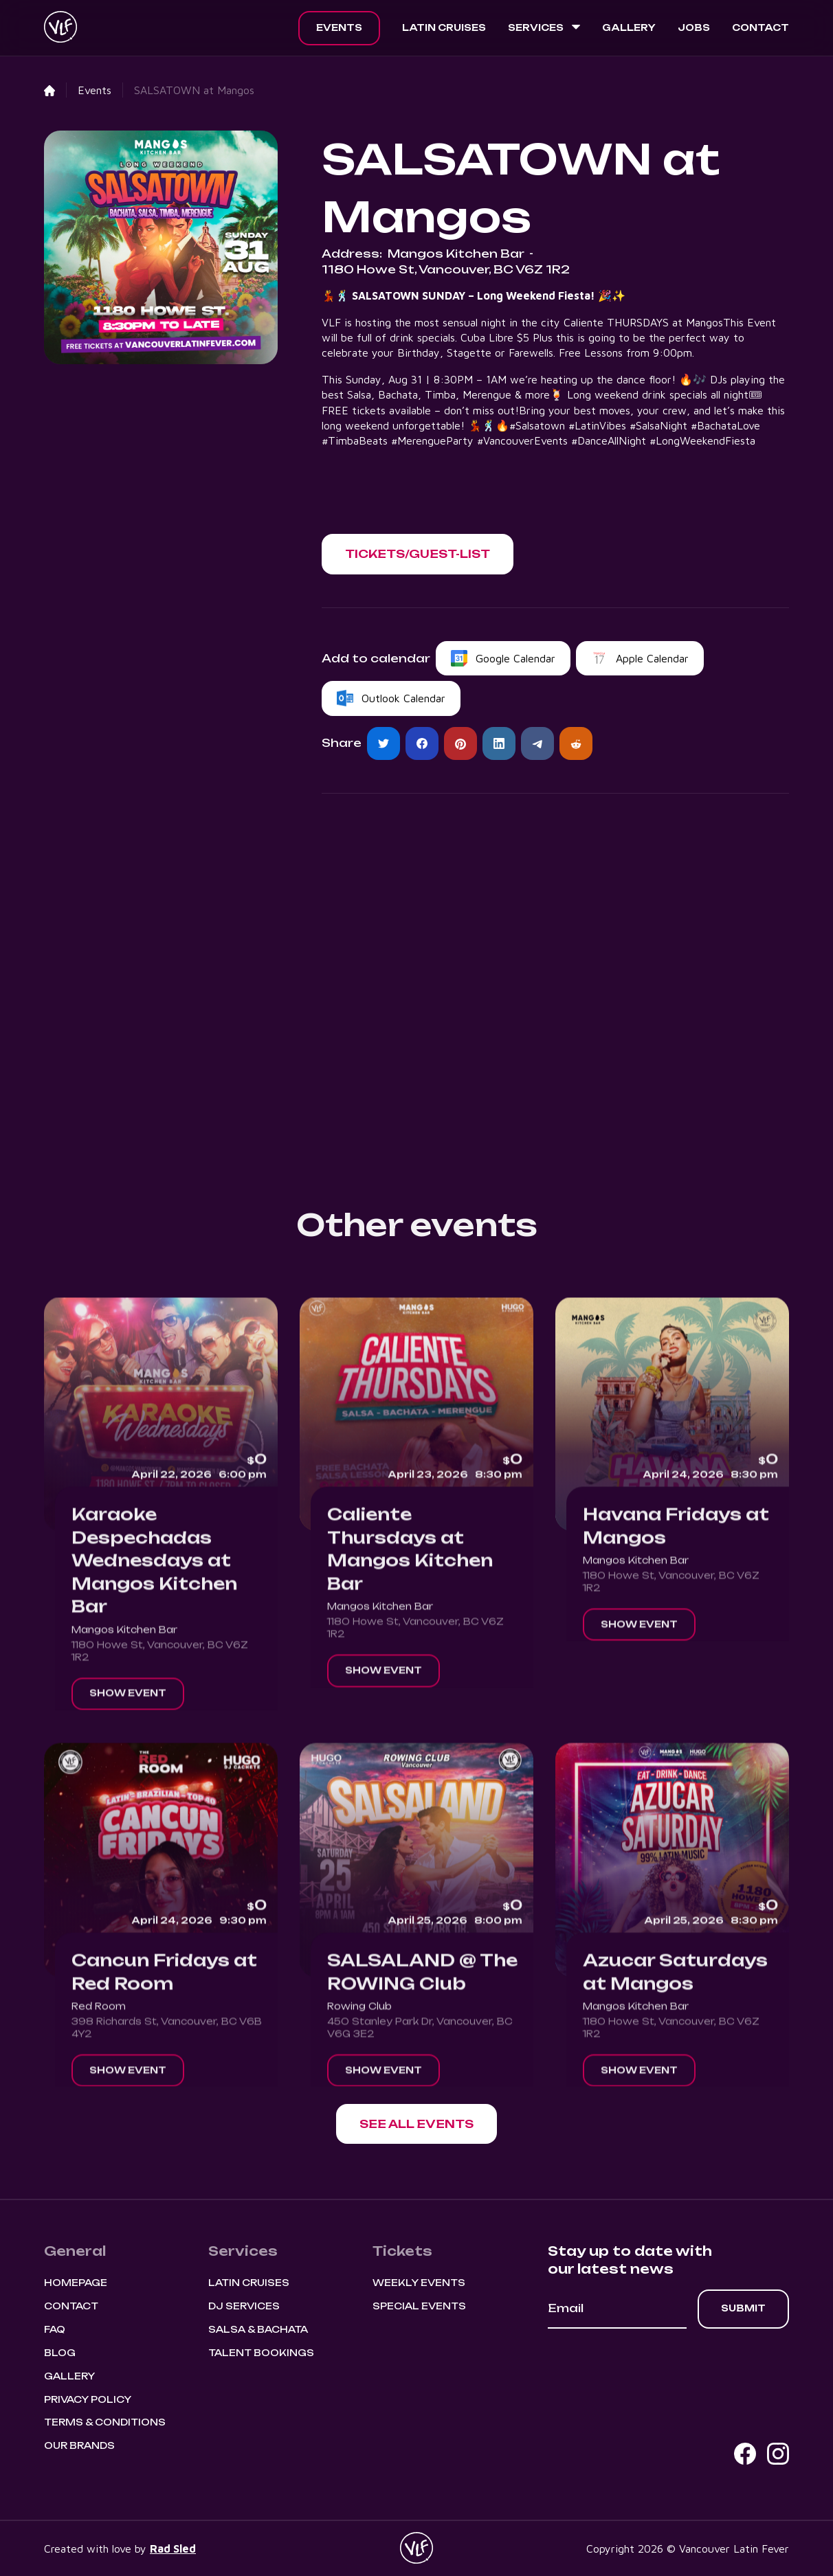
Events (339, 27)
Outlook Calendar (403, 698)
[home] (60, 28)
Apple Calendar (652, 658)
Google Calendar (515, 658)
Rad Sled (173, 2548)
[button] (544, 28)
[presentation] (652, 2366)
